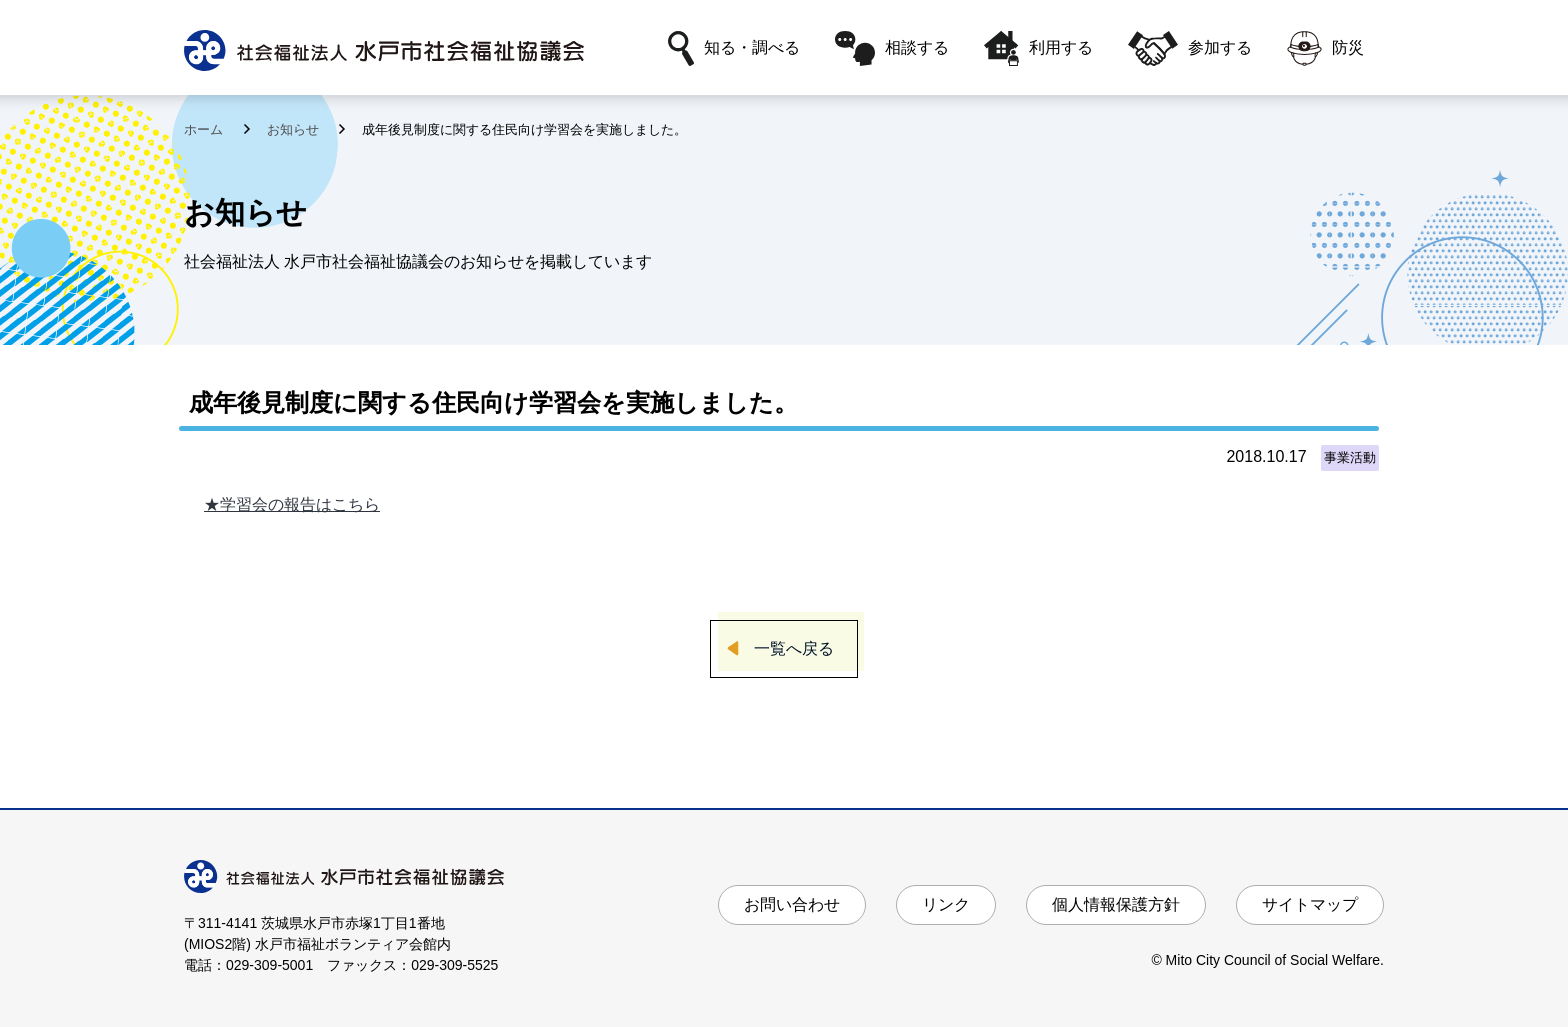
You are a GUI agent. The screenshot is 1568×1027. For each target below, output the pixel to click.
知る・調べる (734, 48)
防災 (1325, 48)
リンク (946, 904)
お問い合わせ (792, 904)
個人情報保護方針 (1116, 904)
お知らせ (295, 129)
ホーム (205, 129)
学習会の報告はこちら (300, 504)
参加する (1190, 48)
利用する (1038, 48)
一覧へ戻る (794, 648)
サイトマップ (1310, 904)
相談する (892, 48)
